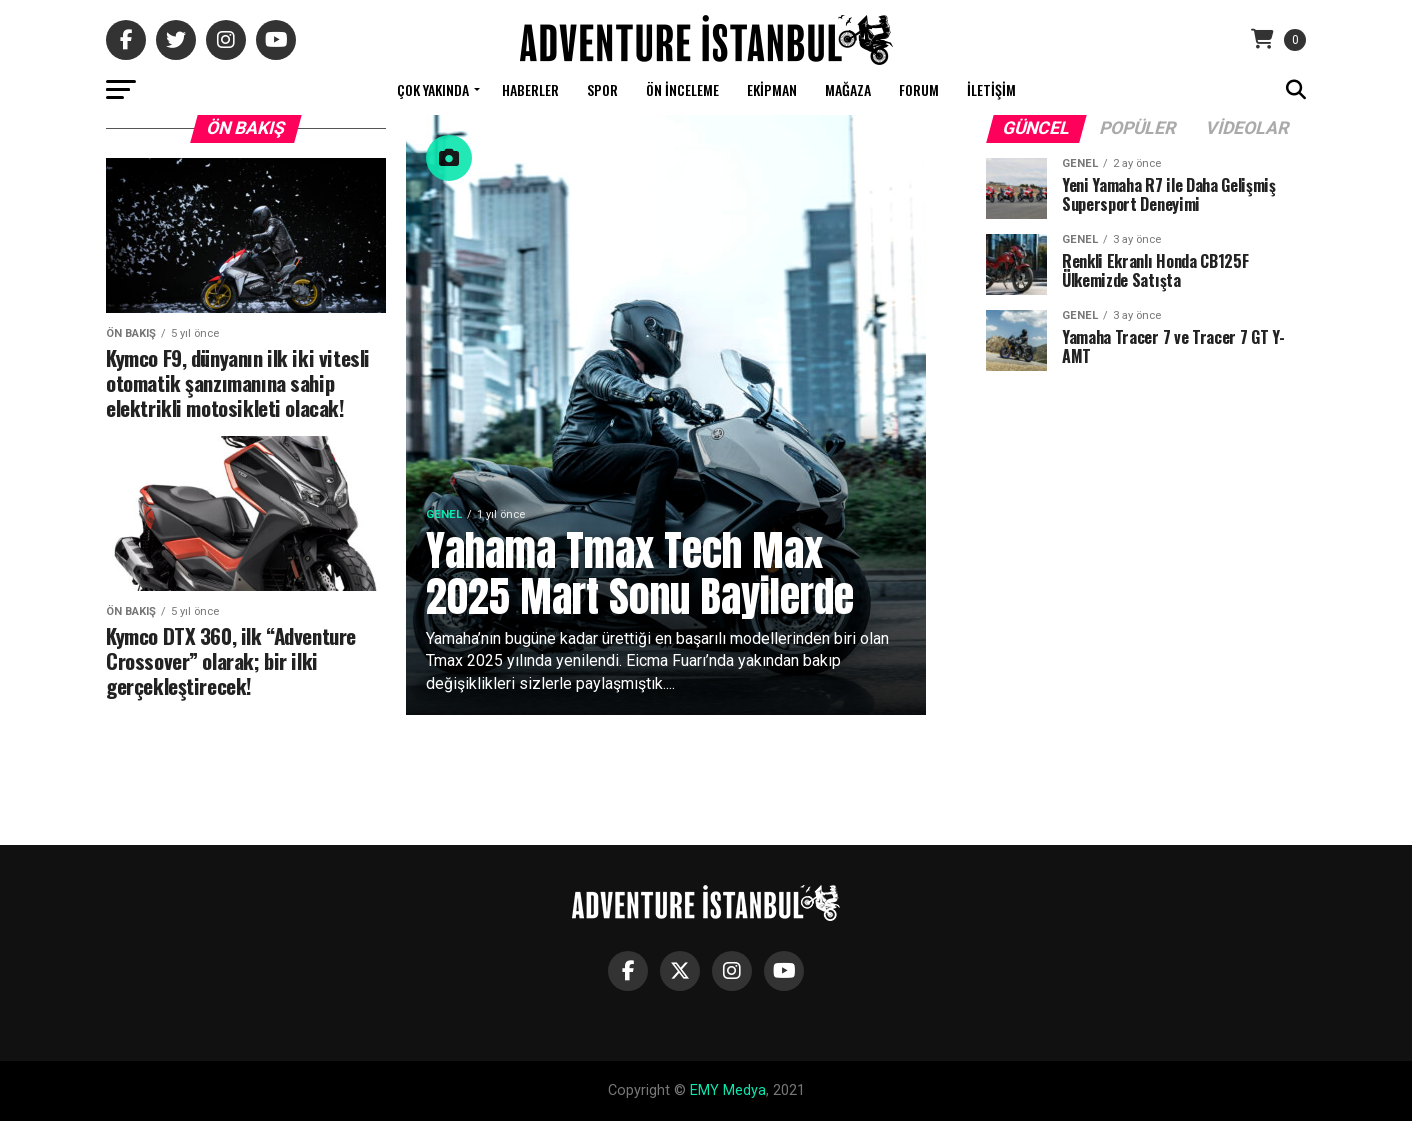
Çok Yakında (433, 89)
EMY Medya (728, 1090)
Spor (602, 89)
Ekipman (772, 89)
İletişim (991, 89)
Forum (919, 89)
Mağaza (848, 89)
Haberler (530, 89)
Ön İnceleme (682, 89)
